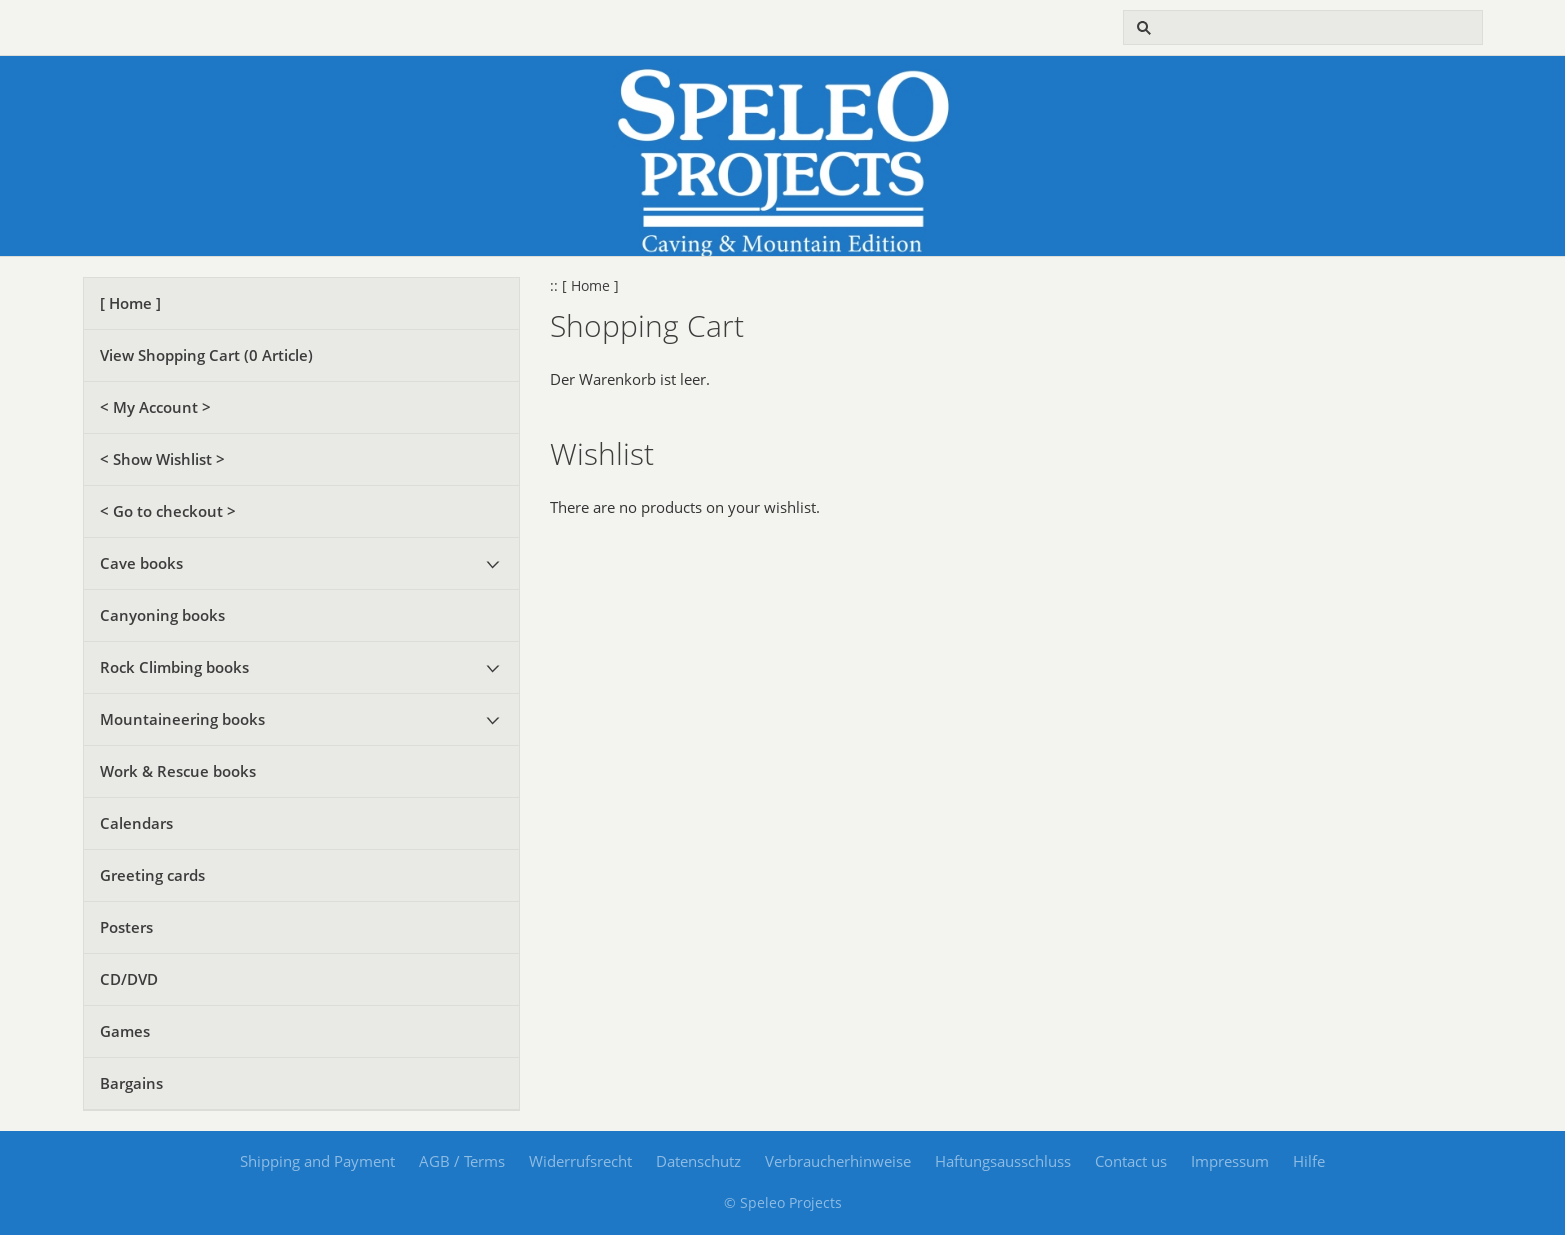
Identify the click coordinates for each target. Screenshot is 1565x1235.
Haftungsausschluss (1003, 1161)
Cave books (141, 563)
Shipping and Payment (317, 1161)
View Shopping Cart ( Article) (206, 355)
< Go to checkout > (168, 511)
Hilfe (1309, 1161)
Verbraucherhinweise (838, 1161)
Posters (126, 927)
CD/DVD (129, 979)
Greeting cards (152, 875)
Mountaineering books (182, 719)
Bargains (131, 1083)
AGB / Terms (462, 1161)
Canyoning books (162, 615)
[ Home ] (130, 303)
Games (125, 1031)
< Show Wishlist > (162, 459)
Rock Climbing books (174, 667)
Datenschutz (698, 1161)
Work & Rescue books (178, 771)
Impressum (1230, 1161)
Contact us (1131, 1161)
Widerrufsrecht (580, 1161)
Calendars (136, 823)
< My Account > (155, 407)
